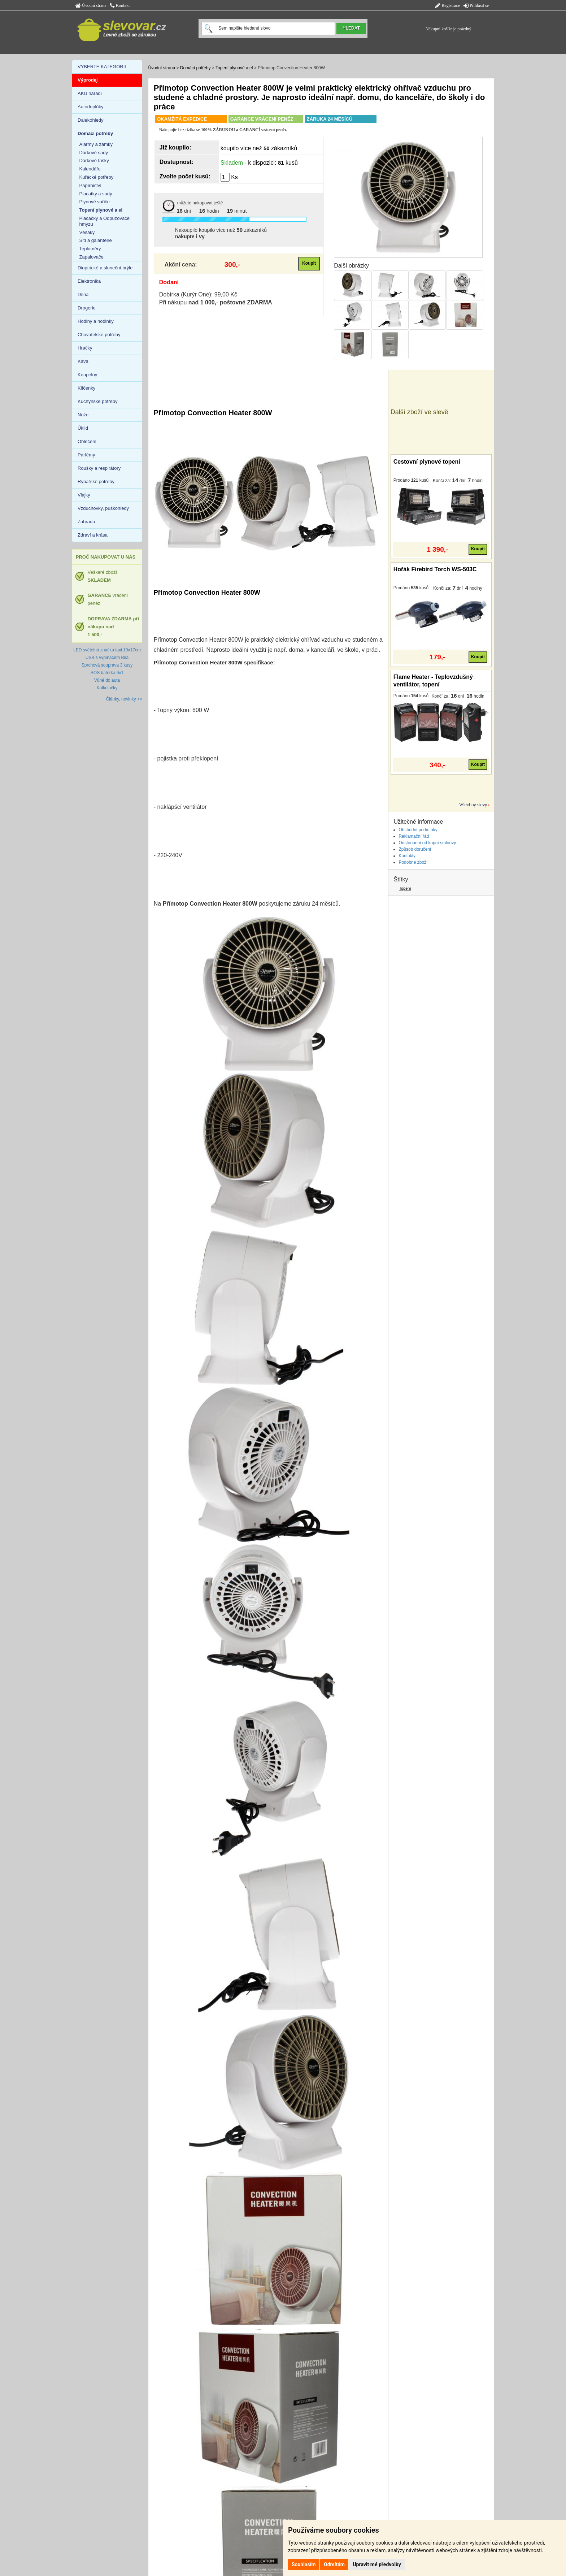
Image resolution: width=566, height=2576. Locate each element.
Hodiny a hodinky (96, 321)
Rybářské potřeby (96, 481)
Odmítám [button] (334, 2564)
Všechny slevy (473, 804)
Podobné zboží (413, 862)
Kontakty (407, 855)
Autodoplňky (91, 106)
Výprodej (88, 80)
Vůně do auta (107, 680)
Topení (405, 888)
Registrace (447, 5)
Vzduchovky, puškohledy (103, 508)
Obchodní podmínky (418, 829)
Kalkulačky (107, 687)
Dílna (83, 294)
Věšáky (87, 232)
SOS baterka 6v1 (107, 672)
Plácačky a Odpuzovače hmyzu (104, 221)
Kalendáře (90, 169)
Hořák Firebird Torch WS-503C (435, 569)
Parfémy (86, 454)
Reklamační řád (414, 836)
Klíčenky (86, 388)
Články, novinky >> (124, 699)
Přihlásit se (476, 5)
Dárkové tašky (94, 160)
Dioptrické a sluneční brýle (105, 267)
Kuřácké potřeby (96, 177)
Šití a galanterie (95, 240)
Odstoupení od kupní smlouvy (427, 842)
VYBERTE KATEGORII (102, 66)
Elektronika (89, 281)
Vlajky (84, 495)
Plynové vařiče (94, 201)
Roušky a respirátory (99, 468)
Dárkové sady (93, 152)
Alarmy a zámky (96, 144)
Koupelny (87, 374)
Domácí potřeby (195, 67)
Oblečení (87, 441)
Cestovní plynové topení (426, 462)
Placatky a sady (95, 193)
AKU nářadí (90, 93)
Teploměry (90, 248)
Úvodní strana (90, 5)
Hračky (85, 348)
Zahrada (86, 521)
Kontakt (120, 5)
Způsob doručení (415, 849)
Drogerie (87, 308)
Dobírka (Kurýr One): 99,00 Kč (198, 294)
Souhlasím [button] (304, 2564)
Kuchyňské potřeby (98, 401)
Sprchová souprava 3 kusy (107, 665)
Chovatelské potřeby (99, 334)
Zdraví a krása (93, 535)
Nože (83, 414)
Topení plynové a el (234, 67)
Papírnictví (90, 185)
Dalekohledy (91, 120)
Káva (83, 361)
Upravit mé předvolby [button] (377, 2564)
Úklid (83, 428)
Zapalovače (91, 257)
